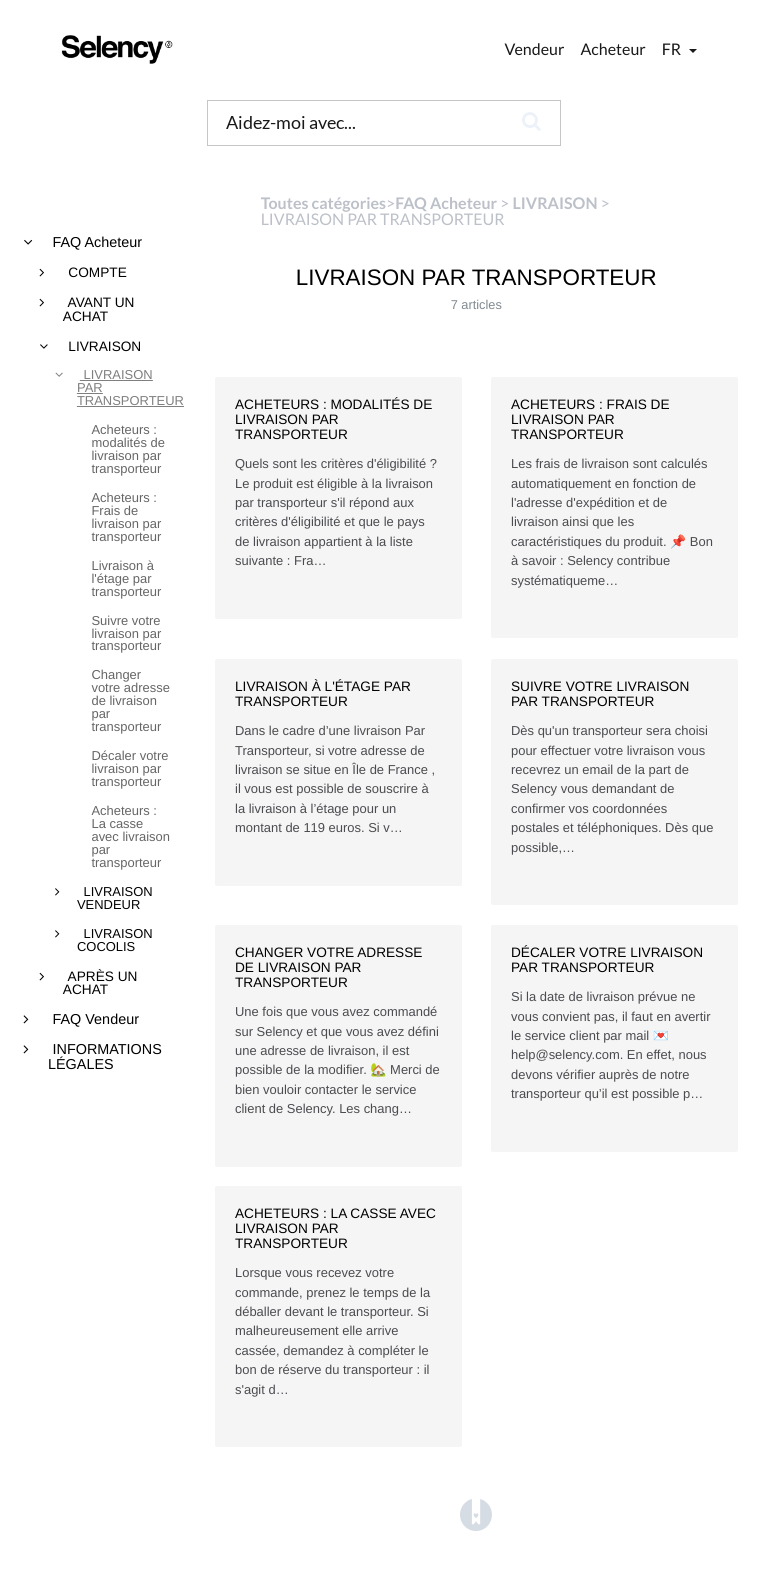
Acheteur (612, 49)
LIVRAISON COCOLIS (115, 941)
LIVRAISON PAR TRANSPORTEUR (125, 388)
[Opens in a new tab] (476, 1515)
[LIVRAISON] (554, 203)
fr (673, 49)
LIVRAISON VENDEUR (115, 899)
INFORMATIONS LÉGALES (105, 1057)
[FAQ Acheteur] (446, 203)
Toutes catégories (323, 203)
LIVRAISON (103, 347)
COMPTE (96, 273)
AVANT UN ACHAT (99, 309)
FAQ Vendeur (94, 1020)
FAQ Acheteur (96, 243)
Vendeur (535, 49)
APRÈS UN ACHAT (100, 983)
